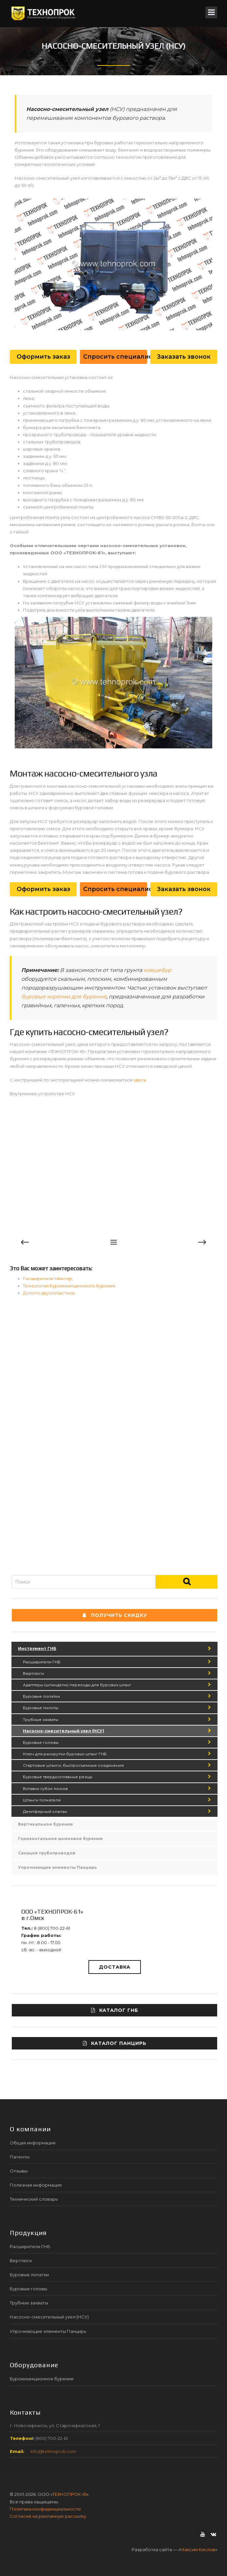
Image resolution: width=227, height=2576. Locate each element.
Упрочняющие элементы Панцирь (57, 1867)
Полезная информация (36, 2185)
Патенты (19, 2156)
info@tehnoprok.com (53, 2451)
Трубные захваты (40, 1719)
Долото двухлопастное (49, 1293)
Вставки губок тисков (45, 1788)
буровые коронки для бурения (63, 996)
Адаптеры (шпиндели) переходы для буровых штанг (77, 1684)
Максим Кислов (197, 2549)
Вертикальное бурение (45, 1824)
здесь (139, 1079)
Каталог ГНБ (114, 2010)
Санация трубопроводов (46, 1853)
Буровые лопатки (41, 1696)
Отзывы (19, 2171)
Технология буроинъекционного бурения (69, 1285)
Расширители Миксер (47, 1278)
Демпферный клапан (45, 1811)
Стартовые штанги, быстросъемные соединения (73, 1765)
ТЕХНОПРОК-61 (69, 2494)
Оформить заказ (43, 356)
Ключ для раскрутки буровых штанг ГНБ (65, 1753)
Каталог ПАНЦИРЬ (114, 2043)
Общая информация (32, 2142)
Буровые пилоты (40, 1707)
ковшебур (157, 970)
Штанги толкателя (42, 1800)
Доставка (114, 1967)
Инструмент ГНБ (37, 1648)
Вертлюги (33, 1673)
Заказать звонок (184, 356)
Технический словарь (34, 2199)
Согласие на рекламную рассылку (48, 2516)
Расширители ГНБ (42, 1661)
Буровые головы (41, 1742)
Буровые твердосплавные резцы (57, 1776)
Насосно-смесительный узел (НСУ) (63, 1730)
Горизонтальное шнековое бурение (60, 1838)
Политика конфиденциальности (45, 2509)
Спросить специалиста (115, 356)
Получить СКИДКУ (114, 1615)
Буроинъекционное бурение (42, 2378)
